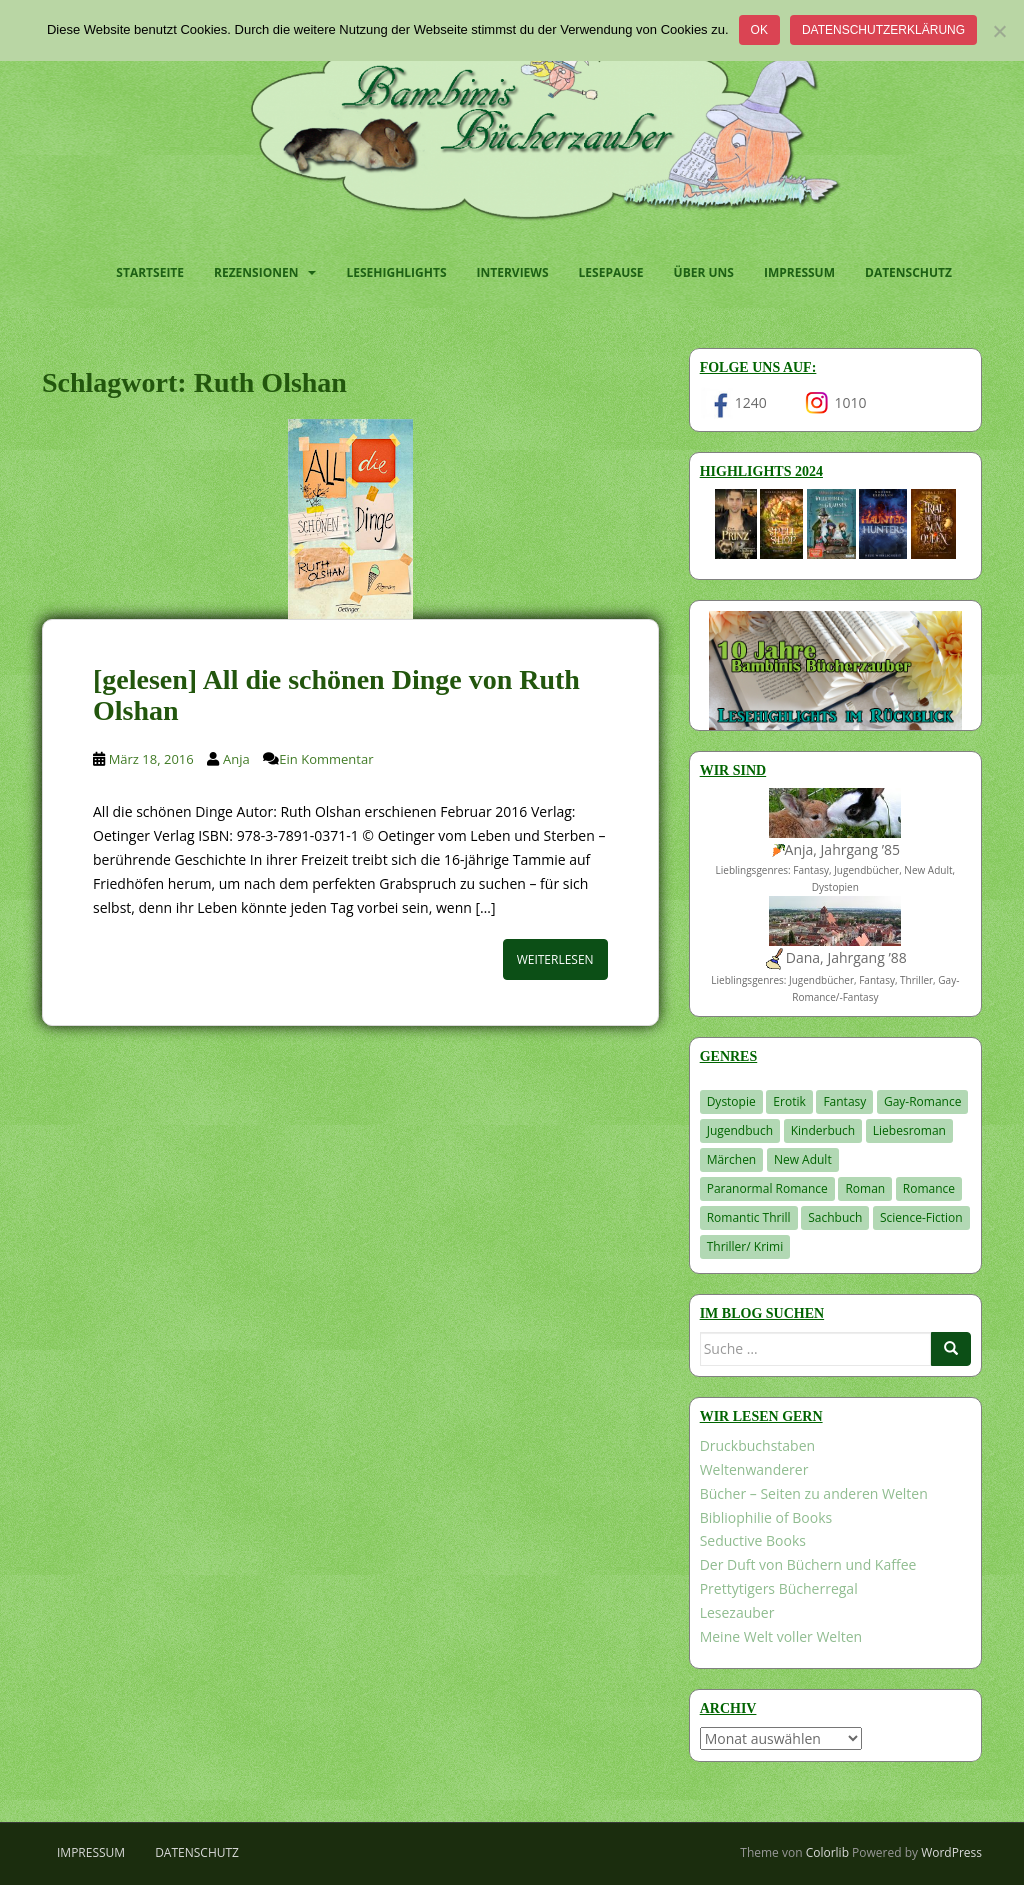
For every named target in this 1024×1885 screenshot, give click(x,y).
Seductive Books (753, 1540)
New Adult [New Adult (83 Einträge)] (803, 1159)
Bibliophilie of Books (766, 1517)
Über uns (704, 272)
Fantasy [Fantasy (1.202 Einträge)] (844, 1101)
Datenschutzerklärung (883, 30)
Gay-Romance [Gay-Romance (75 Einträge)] (923, 1101)
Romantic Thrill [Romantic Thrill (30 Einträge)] (749, 1217)
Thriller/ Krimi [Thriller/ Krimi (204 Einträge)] (745, 1246)
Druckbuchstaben (757, 1445)
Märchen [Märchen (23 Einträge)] (732, 1159)
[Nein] (999, 31)
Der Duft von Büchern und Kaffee (808, 1564)
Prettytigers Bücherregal (779, 1588)
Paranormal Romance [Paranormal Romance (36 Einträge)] (767, 1188)
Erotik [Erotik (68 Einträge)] (789, 1101)
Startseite (150, 272)
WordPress (951, 1852)
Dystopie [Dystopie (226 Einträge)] (731, 1101)
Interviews (513, 272)
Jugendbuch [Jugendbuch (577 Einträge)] (740, 1130)
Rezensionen (256, 272)
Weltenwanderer (754, 1469)
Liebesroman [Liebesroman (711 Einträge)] (909, 1130)
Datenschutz (908, 272)
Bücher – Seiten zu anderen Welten (814, 1493)
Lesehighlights (396, 272)
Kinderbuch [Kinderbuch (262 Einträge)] (823, 1130)
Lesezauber (737, 1612)
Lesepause (611, 272)
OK (759, 30)
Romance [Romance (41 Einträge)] (929, 1188)
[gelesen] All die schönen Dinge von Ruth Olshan (336, 695)
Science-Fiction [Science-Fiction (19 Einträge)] (921, 1217)
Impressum (799, 272)
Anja (236, 759)
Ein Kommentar (326, 759)
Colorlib (827, 1852)
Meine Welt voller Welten (781, 1636)
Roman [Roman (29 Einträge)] (865, 1188)
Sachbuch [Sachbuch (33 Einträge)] (835, 1217)
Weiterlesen (555, 959)
